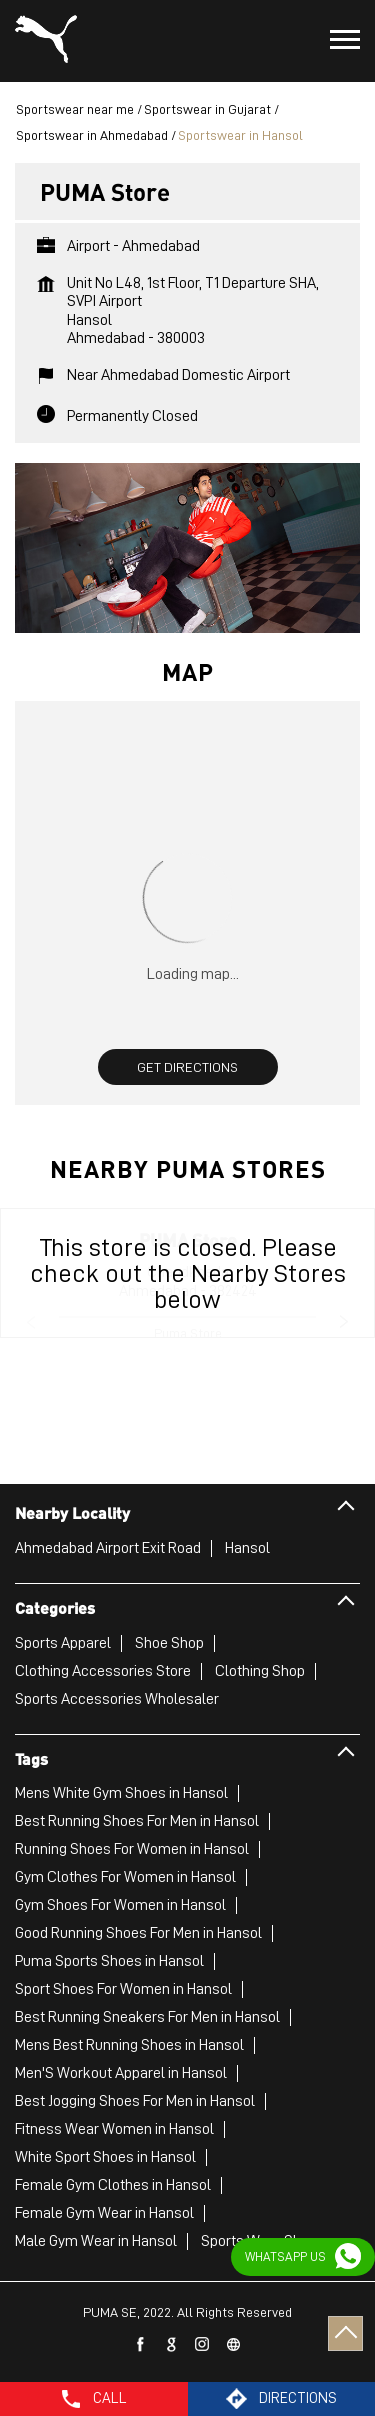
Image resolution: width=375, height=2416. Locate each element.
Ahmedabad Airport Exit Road (108, 1548)
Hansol (247, 1548)
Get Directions (187, 1067)
